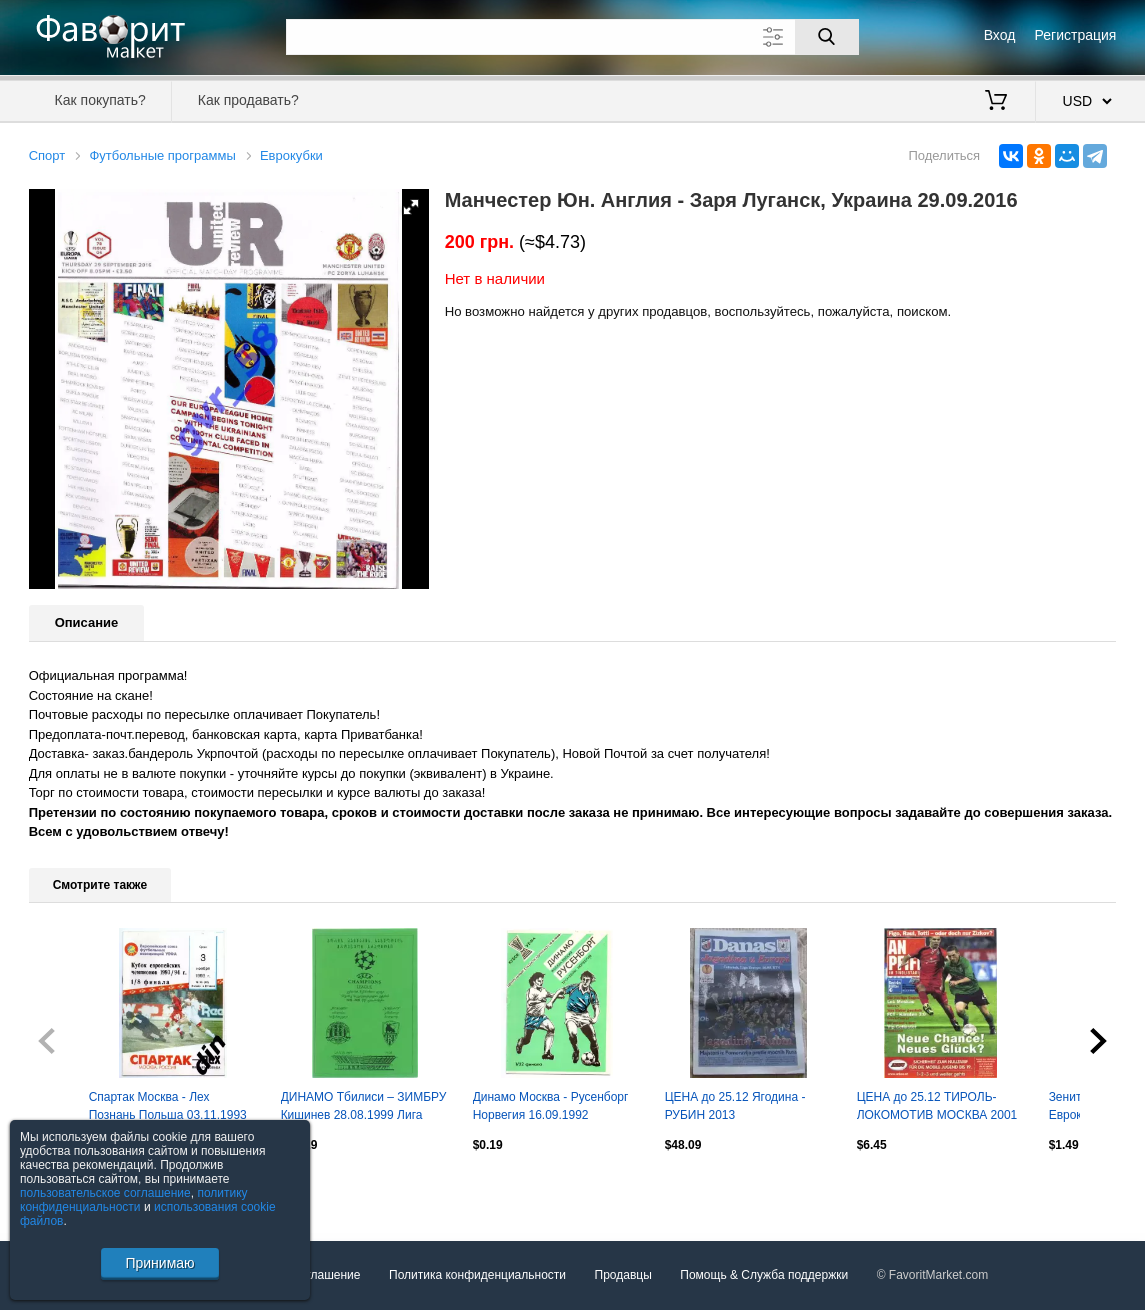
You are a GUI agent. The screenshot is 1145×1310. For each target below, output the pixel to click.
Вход (1000, 35)
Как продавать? (248, 100)
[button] (411, 207)
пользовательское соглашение (105, 1193)
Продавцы (623, 1275)
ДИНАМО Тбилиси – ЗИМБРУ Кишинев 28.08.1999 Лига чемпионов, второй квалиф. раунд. (364, 1108)
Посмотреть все (73, 1188)
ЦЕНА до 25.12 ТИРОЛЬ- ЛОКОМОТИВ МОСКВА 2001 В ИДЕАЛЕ (937, 1108)
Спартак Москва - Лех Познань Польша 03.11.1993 (168, 1106)
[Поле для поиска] (572, 37)
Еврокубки (291, 155)
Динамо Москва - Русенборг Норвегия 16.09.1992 (551, 1106)
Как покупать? (100, 100)
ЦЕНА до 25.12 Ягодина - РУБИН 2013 (735, 1106)
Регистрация (1076, 35)
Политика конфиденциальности (477, 1275)
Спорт (47, 155)
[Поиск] (827, 37)
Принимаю (159, 1263)
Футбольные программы (162, 155)
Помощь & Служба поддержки (764, 1275)
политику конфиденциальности (134, 1200)
